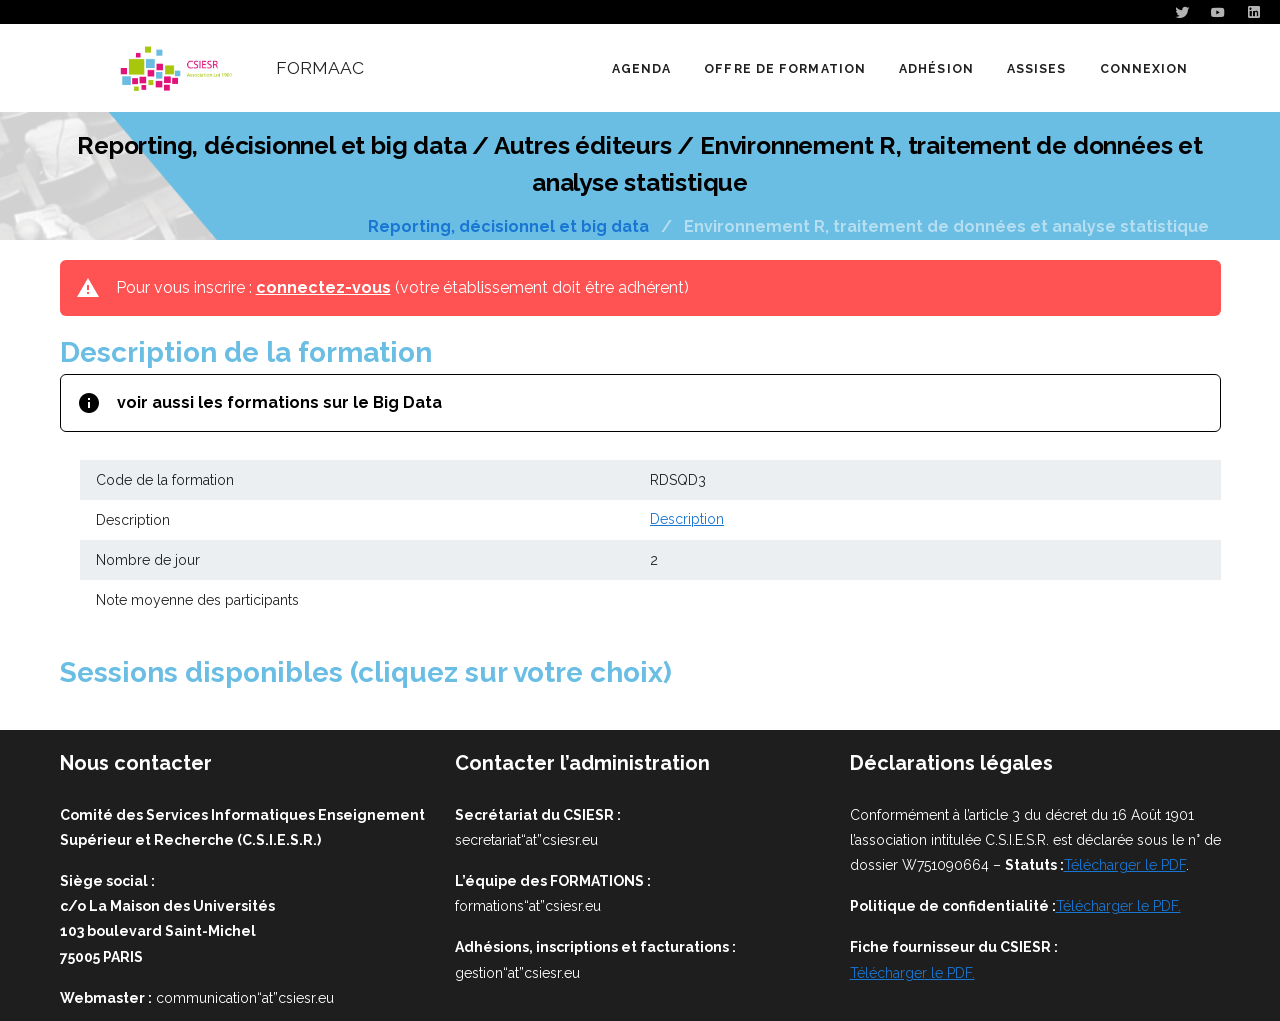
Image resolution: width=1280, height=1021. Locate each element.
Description (687, 519)
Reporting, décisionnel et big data (508, 227)
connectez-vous (323, 287)
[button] (784, 68)
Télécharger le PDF (1125, 865)
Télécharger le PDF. (1118, 906)
